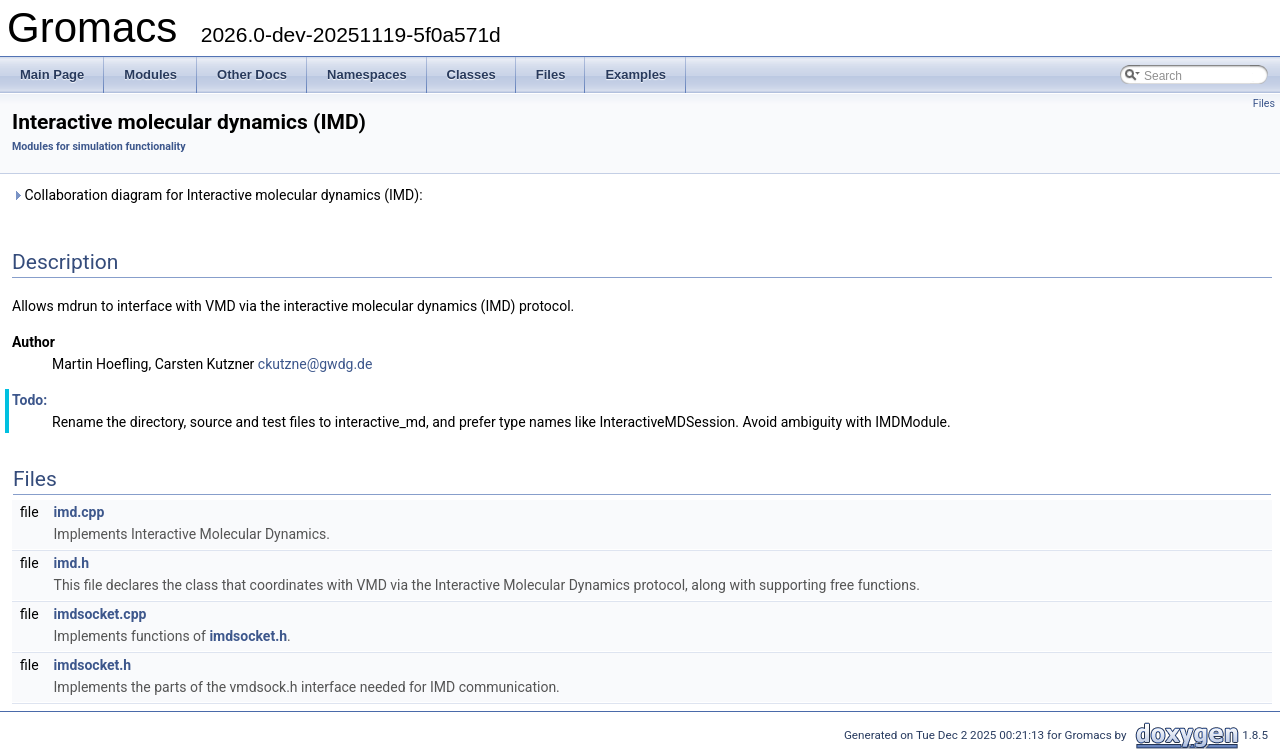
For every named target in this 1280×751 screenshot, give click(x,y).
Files (1264, 103)
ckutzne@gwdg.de (315, 364)
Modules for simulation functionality (99, 146)
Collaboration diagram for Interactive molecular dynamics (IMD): (217, 195)
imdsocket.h (248, 636)
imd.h (72, 563)
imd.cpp (79, 512)
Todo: (29, 400)
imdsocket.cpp (100, 614)
